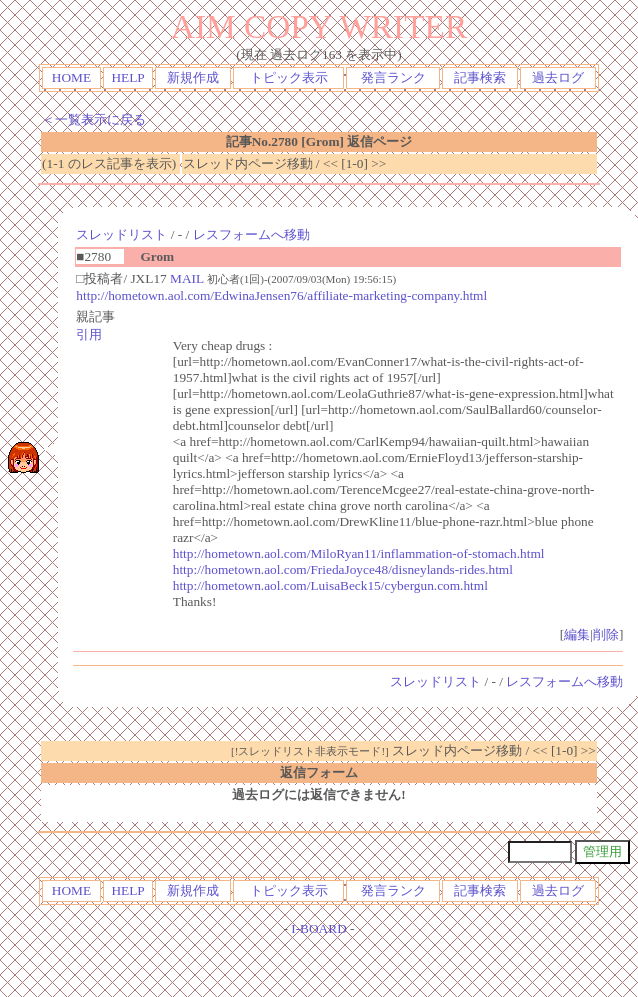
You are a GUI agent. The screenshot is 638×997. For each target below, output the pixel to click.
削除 (606, 634)
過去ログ (558, 77)
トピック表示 (289, 77)
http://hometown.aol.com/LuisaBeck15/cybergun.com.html (330, 585)
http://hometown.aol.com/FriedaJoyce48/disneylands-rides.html (343, 569)
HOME (71, 77)
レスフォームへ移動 (251, 234)
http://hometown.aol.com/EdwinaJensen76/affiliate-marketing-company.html (281, 295)
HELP (127, 77)
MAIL (187, 278)
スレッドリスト (121, 234)
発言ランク (393, 77)
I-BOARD (319, 928)
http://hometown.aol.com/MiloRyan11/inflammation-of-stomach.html (359, 553)
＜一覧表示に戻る (94, 119)
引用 (89, 334)
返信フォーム (319, 772)
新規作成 (193, 77)
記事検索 (480, 77)
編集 (577, 634)
